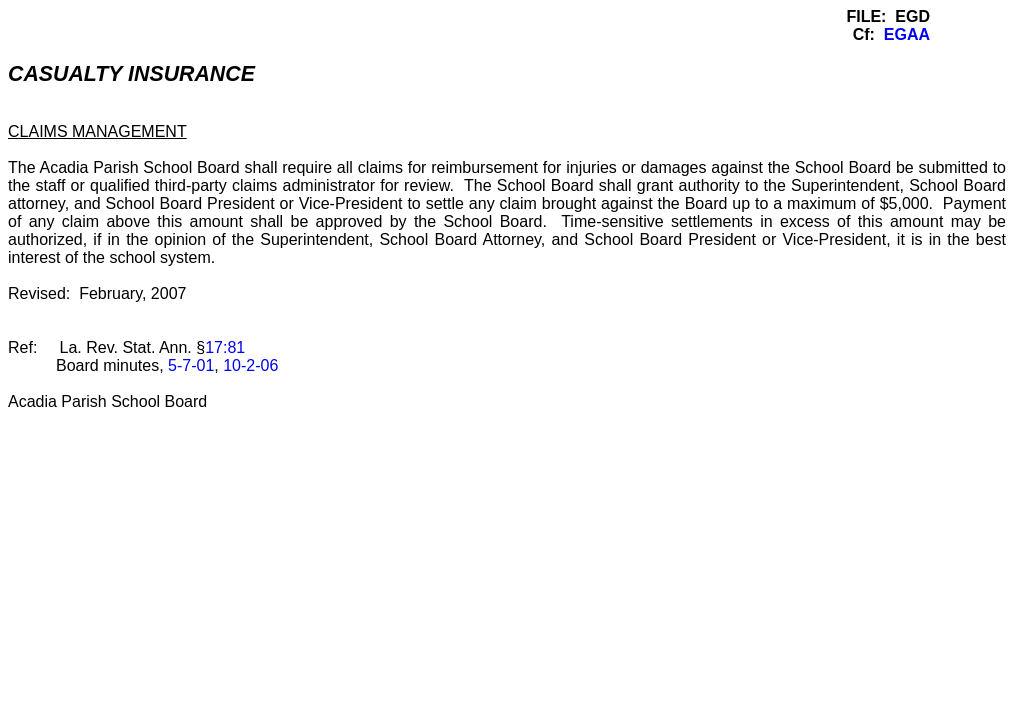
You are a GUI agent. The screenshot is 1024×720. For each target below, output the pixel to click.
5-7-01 (191, 365)
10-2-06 (250, 365)
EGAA (907, 34)
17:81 (225, 347)
